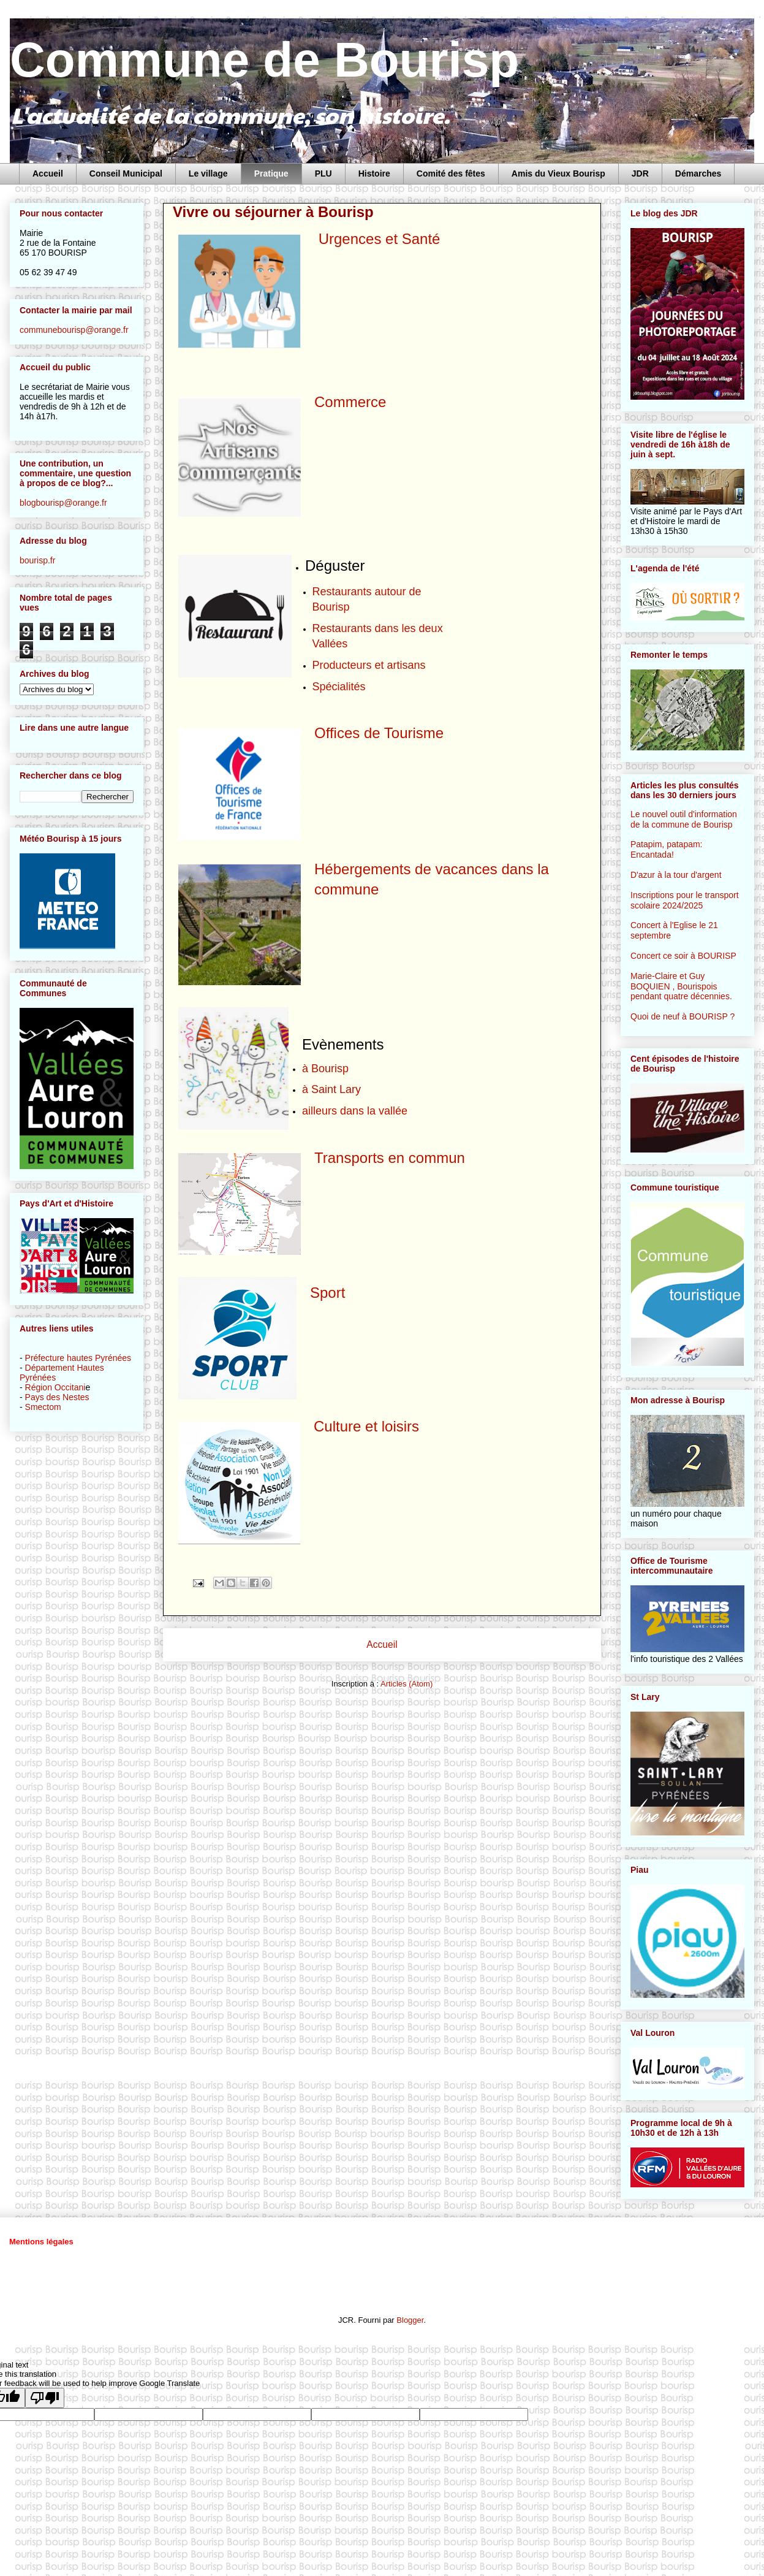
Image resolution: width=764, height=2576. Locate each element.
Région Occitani (55, 1387)
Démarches (698, 173)
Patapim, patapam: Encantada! (666, 849)
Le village (208, 173)
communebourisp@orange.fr (74, 330)
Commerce (350, 402)
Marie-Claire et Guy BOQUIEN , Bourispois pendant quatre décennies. (681, 986)
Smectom (43, 1407)
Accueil (47, 173)
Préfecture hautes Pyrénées (78, 1358)
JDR (640, 173)
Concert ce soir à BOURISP (683, 956)
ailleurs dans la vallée (354, 1111)
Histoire (374, 173)
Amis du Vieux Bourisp (558, 173)
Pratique (271, 173)
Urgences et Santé (377, 239)
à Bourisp (325, 1068)
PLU (323, 173)
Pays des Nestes (57, 1397)
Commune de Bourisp (264, 59)
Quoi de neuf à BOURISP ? (682, 1016)
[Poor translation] (44, 2398)
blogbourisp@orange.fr (63, 503)
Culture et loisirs (366, 1426)
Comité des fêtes (451, 173)
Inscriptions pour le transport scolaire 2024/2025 (684, 900)
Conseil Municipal (125, 173)
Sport (327, 1292)
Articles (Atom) (406, 1683)
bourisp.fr (37, 560)
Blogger (409, 2320)
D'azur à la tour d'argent (676, 875)
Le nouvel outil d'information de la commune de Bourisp (683, 819)
